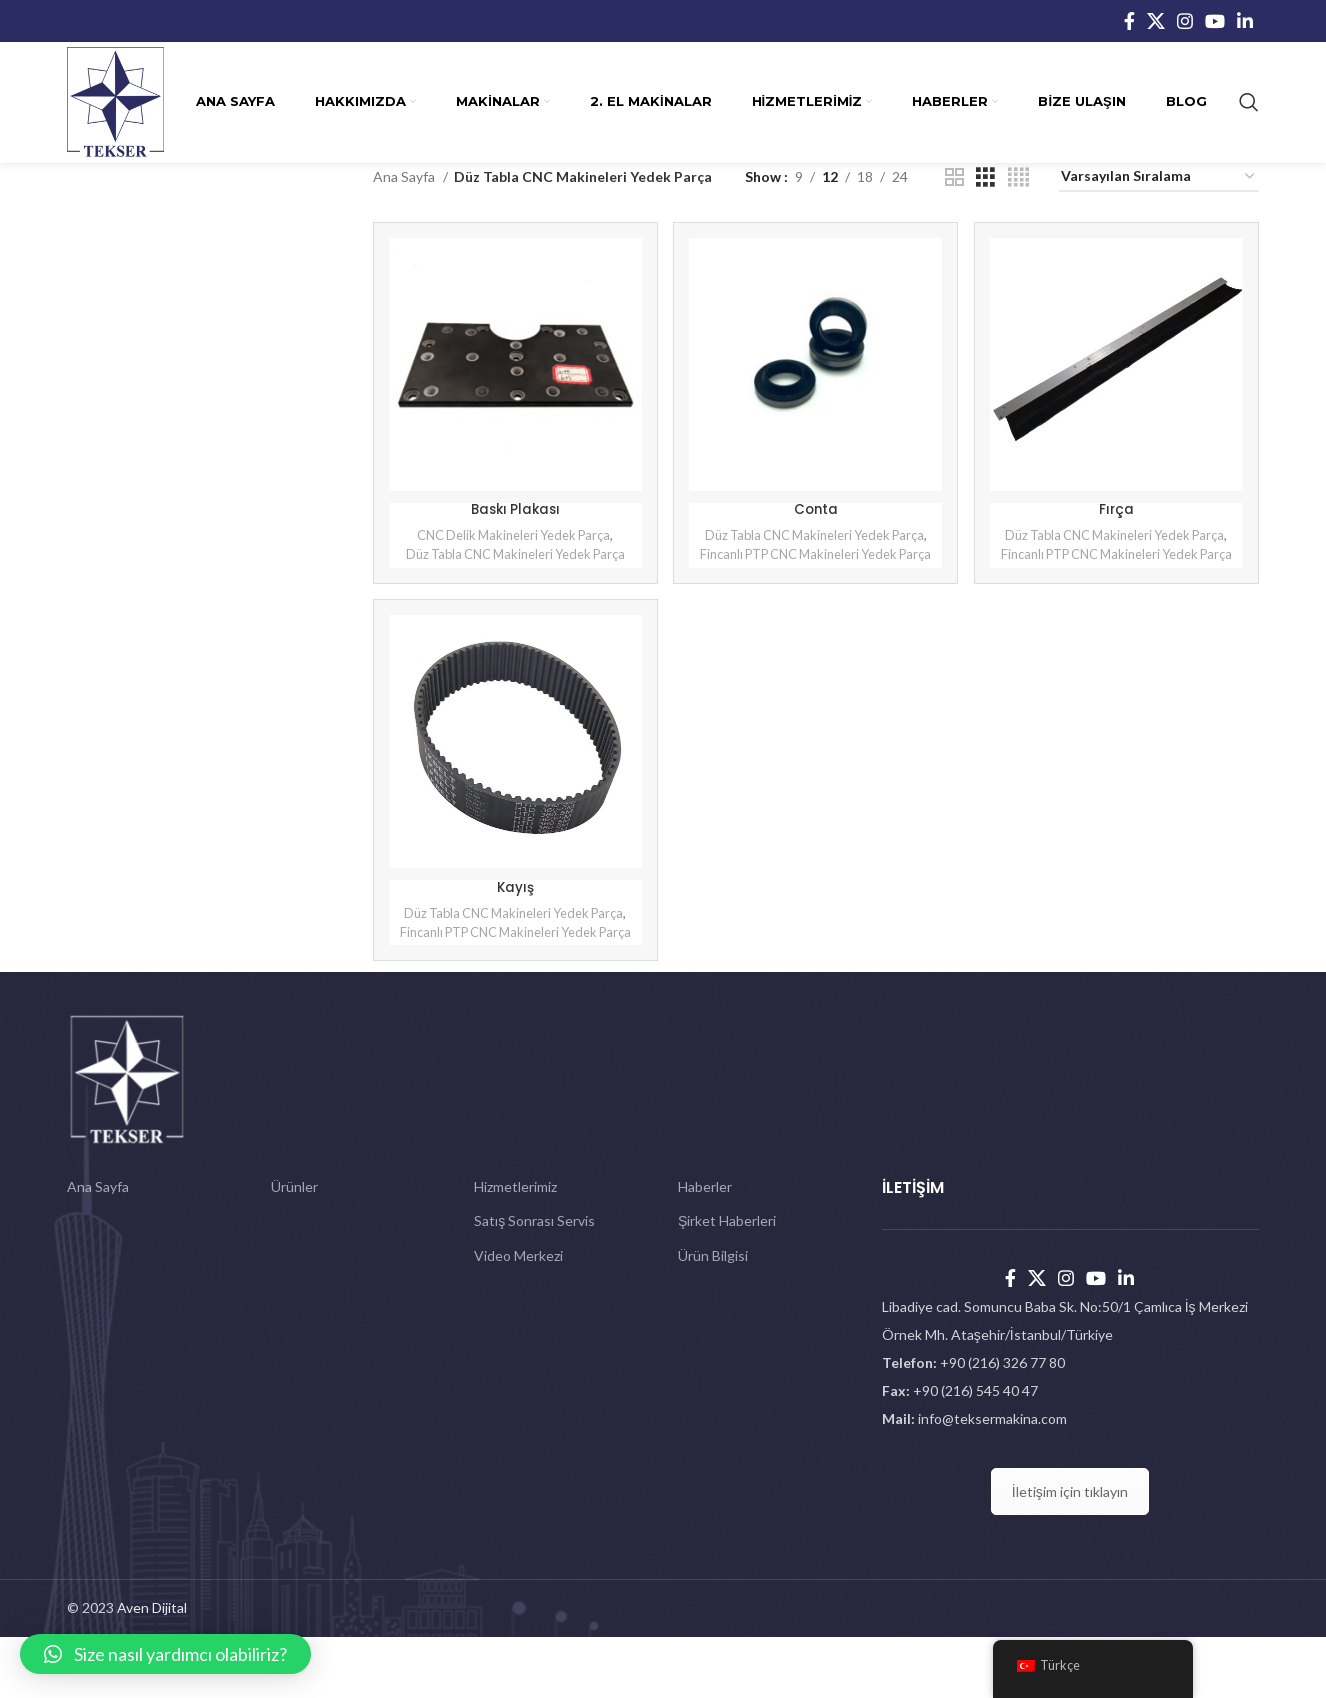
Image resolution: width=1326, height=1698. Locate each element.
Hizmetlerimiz (515, 1247)
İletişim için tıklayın (1070, 1552)
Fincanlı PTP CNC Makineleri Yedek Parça (815, 579)
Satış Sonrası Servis (534, 1282)
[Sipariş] (1159, 177)
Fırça (1118, 506)
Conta (816, 506)
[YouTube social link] (1215, 21)
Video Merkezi (518, 1316)
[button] (165, 1654)
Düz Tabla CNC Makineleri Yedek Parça (514, 551)
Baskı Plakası (513, 506)
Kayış (514, 922)
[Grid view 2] (954, 177)
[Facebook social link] (1129, 21)
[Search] (1249, 102)
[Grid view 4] (1018, 177)
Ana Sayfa (405, 176)
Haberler (705, 1247)
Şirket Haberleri (727, 1282)
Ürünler (294, 1247)
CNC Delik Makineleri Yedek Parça (512, 532)
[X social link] (1156, 21)
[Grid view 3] (985, 177)
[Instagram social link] (1185, 21)
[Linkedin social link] (1245, 21)
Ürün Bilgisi (713, 1316)
